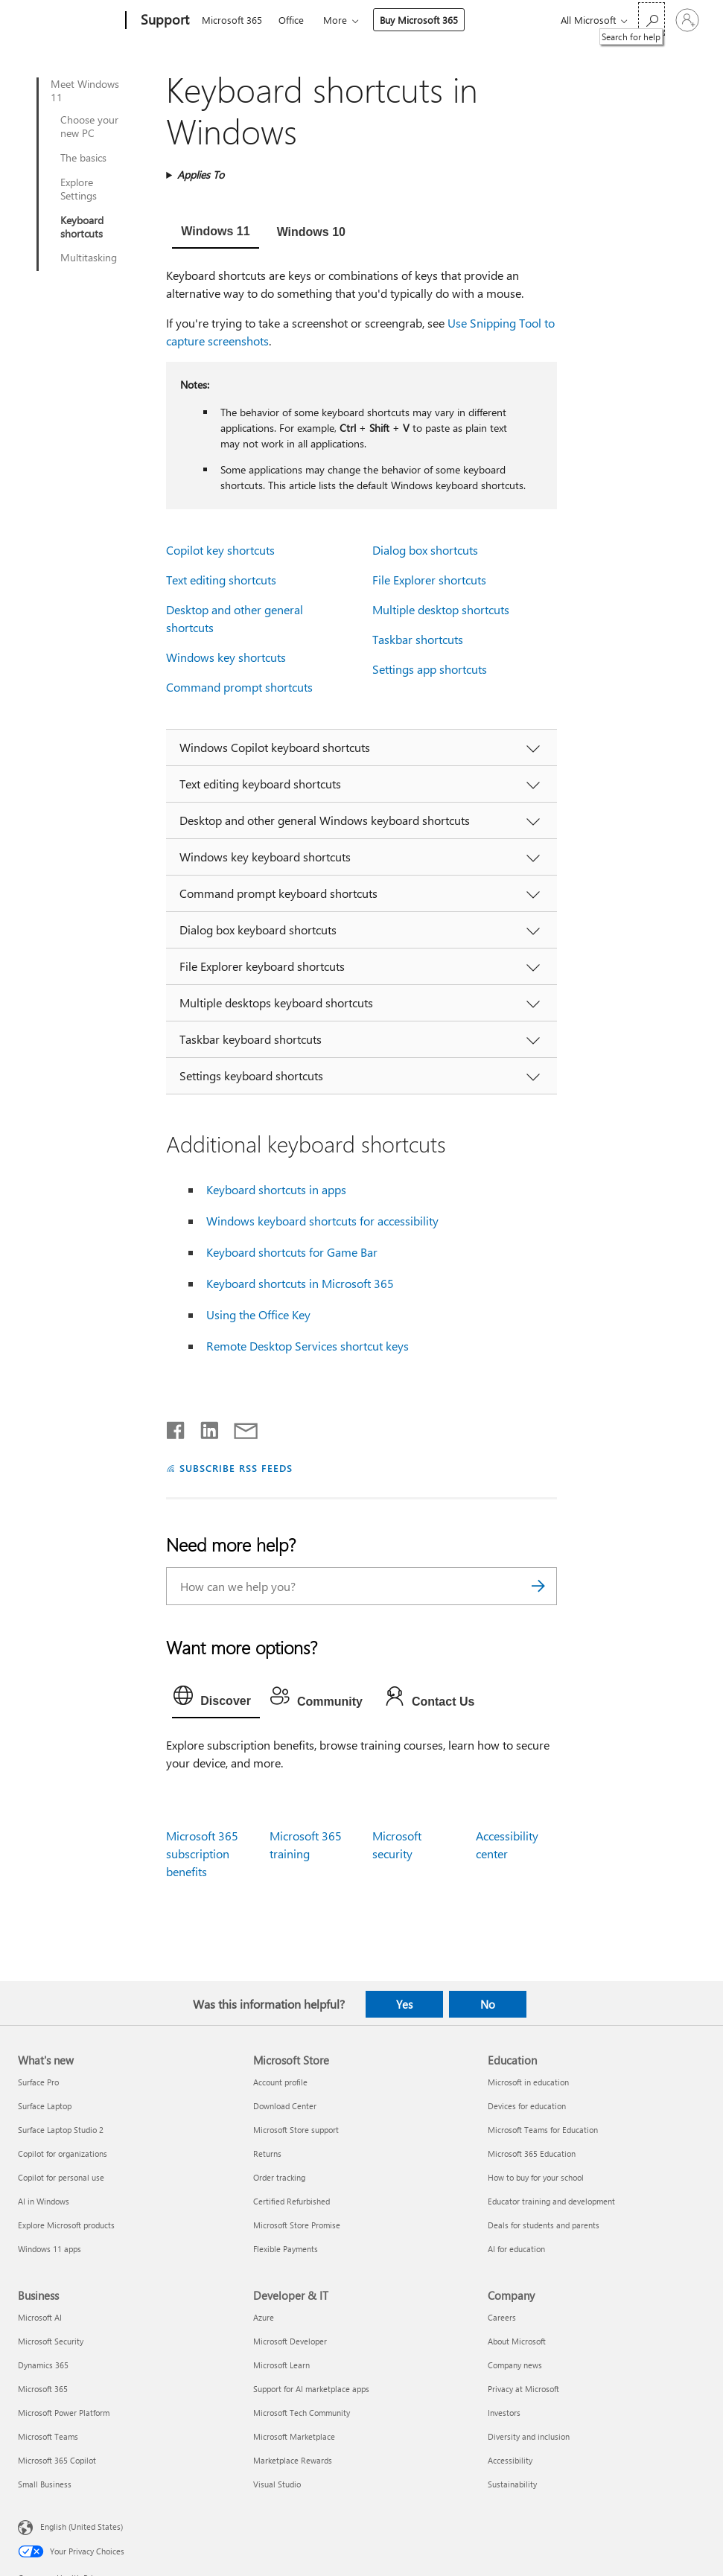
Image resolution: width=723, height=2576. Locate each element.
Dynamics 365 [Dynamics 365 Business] (43, 2365)
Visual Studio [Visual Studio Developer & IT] (277, 2484)
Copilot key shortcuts (220, 550)
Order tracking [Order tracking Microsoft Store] (279, 2177)
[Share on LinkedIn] (203, 1427)
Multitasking (88, 257)
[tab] (215, 233)
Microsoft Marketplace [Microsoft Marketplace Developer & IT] (294, 2436)
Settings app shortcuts (429, 669)
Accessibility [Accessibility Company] (510, 2460)
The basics (83, 158)
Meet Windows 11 (85, 90)
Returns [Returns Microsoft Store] (267, 2153)
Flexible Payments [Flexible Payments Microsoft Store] (285, 2248)
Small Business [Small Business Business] (44, 2484)
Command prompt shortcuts (239, 687)
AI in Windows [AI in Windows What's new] (43, 2201)
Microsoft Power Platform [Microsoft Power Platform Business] (63, 2412)
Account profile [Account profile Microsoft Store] (280, 2082)
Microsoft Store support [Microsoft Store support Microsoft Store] (296, 2129)
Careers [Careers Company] (502, 2317)
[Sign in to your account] (687, 20)
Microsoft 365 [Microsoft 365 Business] (43, 2388)
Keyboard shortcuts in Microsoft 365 (300, 1283)
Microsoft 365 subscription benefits (202, 1853)
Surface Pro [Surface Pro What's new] (38, 2082)
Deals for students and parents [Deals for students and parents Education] (543, 2225)
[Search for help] (651, 19)
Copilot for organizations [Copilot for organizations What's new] (62, 2153)
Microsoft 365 (232, 19)
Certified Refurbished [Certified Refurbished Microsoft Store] (291, 2201)
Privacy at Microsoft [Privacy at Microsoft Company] (523, 2388)
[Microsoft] (69, 21)
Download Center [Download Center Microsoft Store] (284, 2105)
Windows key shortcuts (226, 657)
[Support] (163, 21)
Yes (404, 2004)
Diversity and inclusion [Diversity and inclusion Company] (529, 2436)
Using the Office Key (258, 1314)
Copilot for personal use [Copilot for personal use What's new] (61, 2177)
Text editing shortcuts (221, 579)
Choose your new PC (89, 126)
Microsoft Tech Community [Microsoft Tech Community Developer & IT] (301, 2412)
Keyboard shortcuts (81, 227)
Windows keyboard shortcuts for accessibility (322, 1220)
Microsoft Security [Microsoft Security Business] (50, 2341)
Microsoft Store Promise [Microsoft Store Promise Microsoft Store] (296, 2225)
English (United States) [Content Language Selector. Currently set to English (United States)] (81, 2526)
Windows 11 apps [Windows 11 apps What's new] (49, 2248)
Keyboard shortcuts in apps (276, 1189)
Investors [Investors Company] (504, 2412)
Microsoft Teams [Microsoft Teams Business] (48, 2436)
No (487, 2004)
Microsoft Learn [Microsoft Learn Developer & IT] (281, 2365)
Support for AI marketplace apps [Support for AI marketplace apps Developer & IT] (311, 2388)
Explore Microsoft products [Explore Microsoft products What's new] (66, 2225)
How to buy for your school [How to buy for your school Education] (536, 2177)
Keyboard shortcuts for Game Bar (292, 1252)
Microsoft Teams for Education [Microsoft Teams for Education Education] (543, 2129)
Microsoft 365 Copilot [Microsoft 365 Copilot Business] (57, 2460)
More (335, 19)
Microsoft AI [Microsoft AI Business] (40, 2317)
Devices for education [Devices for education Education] (527, 2105)
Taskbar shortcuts (417, 639)
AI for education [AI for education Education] (516, 2248)
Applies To (200, 175)
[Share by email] (239, 1427)
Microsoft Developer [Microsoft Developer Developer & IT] (290, 2341)
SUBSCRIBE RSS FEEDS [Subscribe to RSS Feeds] (236, 1467)
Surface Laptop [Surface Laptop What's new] (44, 2105)
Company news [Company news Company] (515, 2365)
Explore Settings (78, 189)
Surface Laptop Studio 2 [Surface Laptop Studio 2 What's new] (60, 2129)
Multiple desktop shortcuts (440, 609)
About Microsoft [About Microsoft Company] (517, 2341)
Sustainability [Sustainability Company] (512, 2484)
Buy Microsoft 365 (419, 19)
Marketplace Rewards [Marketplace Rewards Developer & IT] (292, 2460)
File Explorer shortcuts (429, 579)
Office (291, 19)
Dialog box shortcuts (425, 550)
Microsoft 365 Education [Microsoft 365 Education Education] (532, 2153)
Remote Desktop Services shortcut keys (307, 1346)
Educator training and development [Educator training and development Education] (551, 2201)
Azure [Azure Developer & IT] (263, 2317)
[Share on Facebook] (176, 1427)
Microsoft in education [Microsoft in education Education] (528, 2082)
